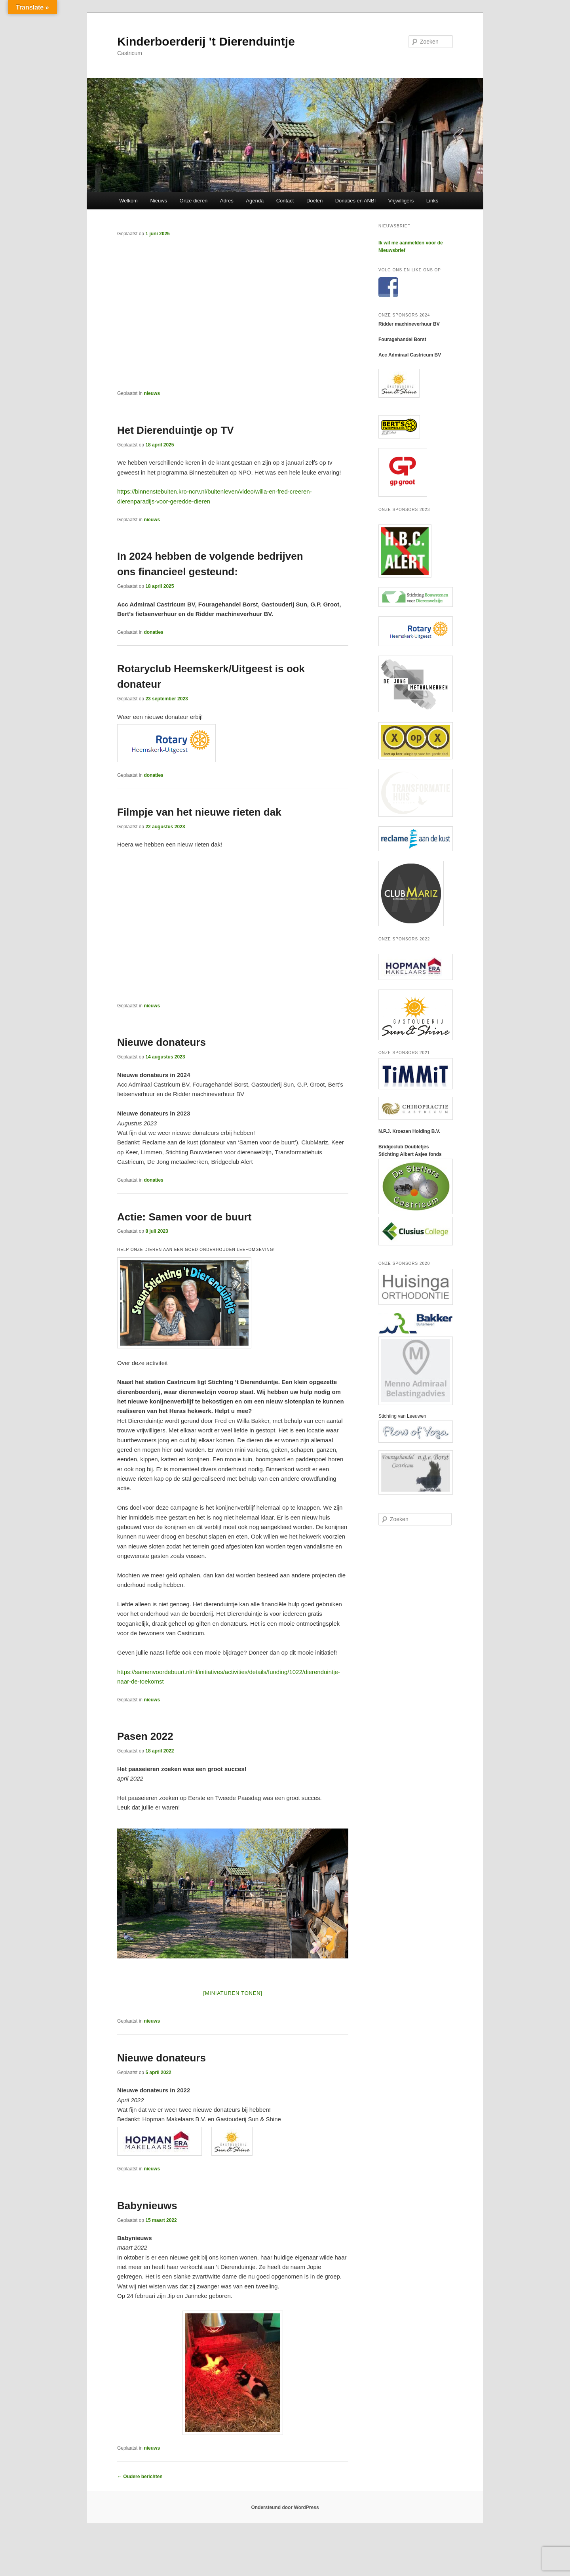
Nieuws (158, 201)
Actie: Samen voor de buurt (184, 1217)
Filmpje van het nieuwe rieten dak (199, 812)
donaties (153, 632)
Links (432, 201)
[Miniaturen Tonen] (232, 1993)
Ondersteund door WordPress (285, 2507)
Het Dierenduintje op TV (175, 430)
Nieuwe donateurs (161, 1042)
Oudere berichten (140, 2476)
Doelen (314, 201)
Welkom (128, 201)
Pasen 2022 (145, 1736)
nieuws (152, 393)
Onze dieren (194, 201)
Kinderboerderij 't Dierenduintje (206, 41)
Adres (227, 201)
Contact (285, 201)
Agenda (255, 201)
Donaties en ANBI (355, 201)
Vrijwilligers (401, 201)
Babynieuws (147, 2206)
